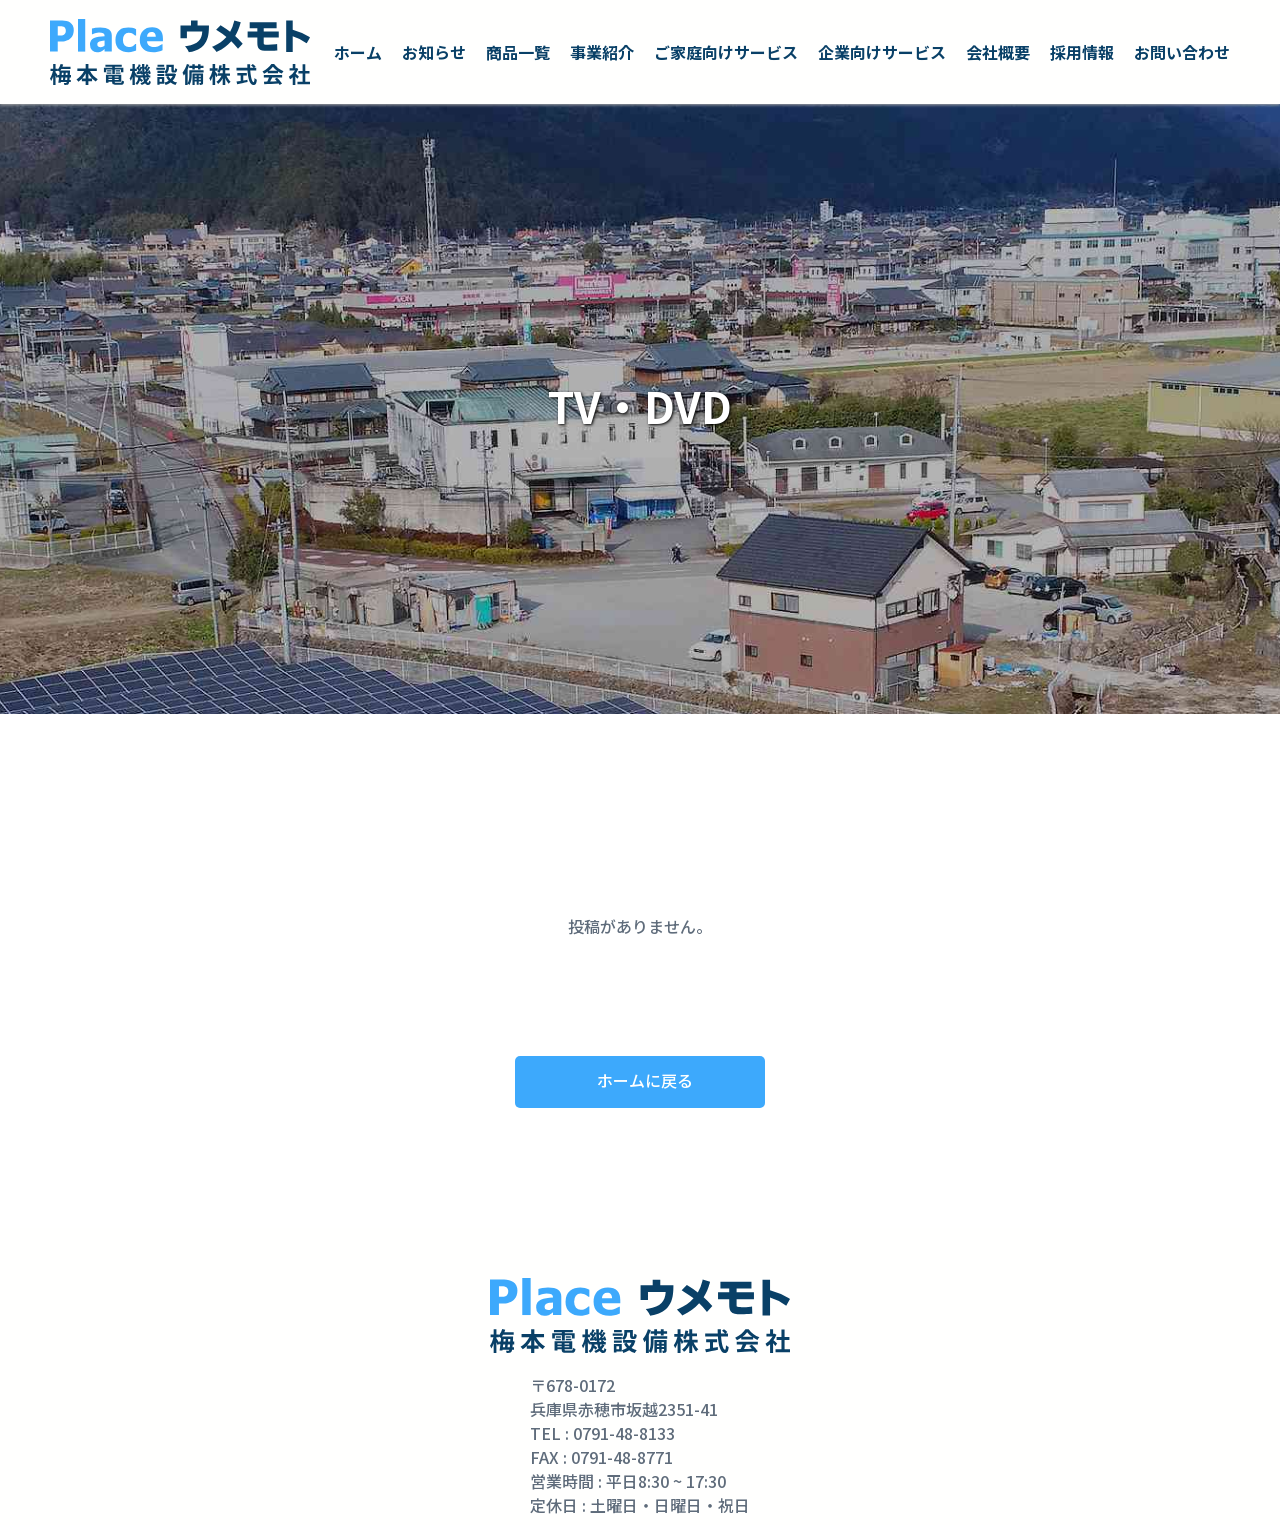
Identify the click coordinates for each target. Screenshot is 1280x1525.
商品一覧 (518, 52)
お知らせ (434, 52)
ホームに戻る (645, 1080)
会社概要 (998, 52)
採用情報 (1082, 52)
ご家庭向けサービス (726, 52)
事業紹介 (602, 52)
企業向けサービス (882, 52)
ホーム (358, 52)
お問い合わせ (1182, 52)
